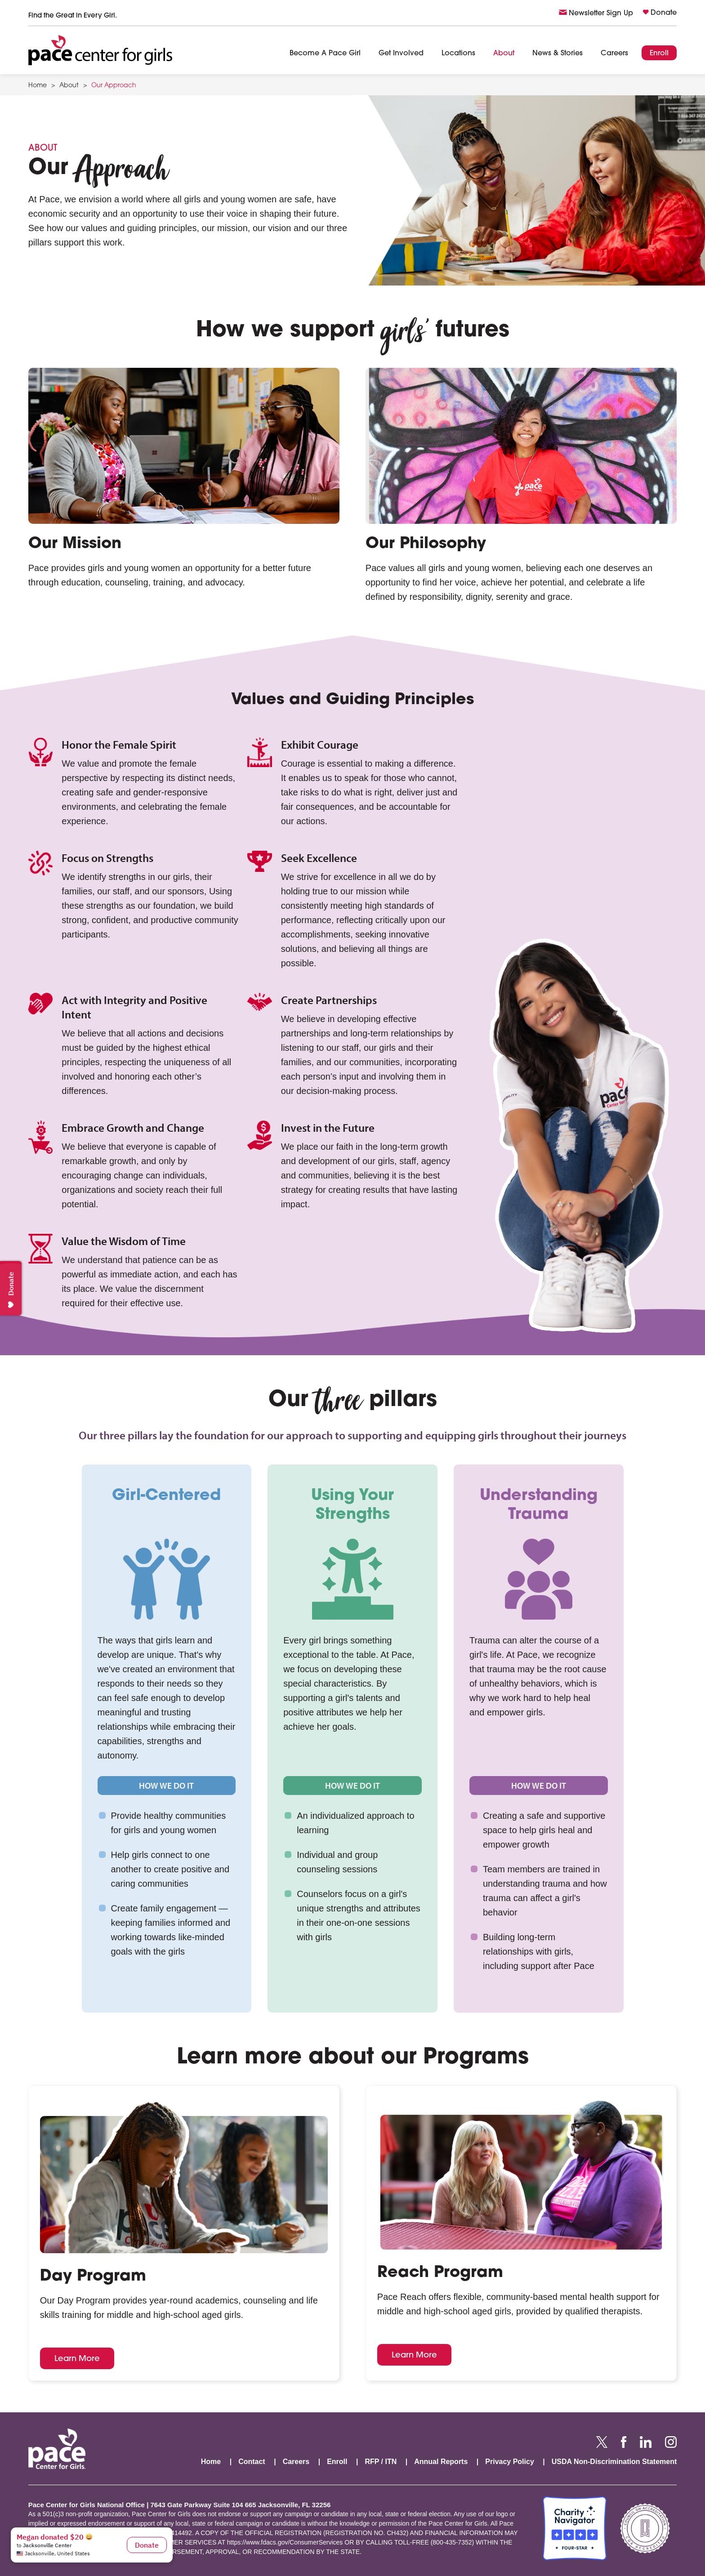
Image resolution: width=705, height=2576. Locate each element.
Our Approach (113, 86)
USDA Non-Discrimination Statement (614, 2461)
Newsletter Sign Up (601, 13)
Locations (458, 53)
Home (37, 86)
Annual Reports (441, 2461)
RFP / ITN (381, 2461)
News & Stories (557, 53)
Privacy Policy (509, 2461)
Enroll (659, 53)
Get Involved (401, 53)
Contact (251, 2461)
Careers (614, 53)
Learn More (77, 2358)
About (503, 53)
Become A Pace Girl (325, 53)
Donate (664, 13)
